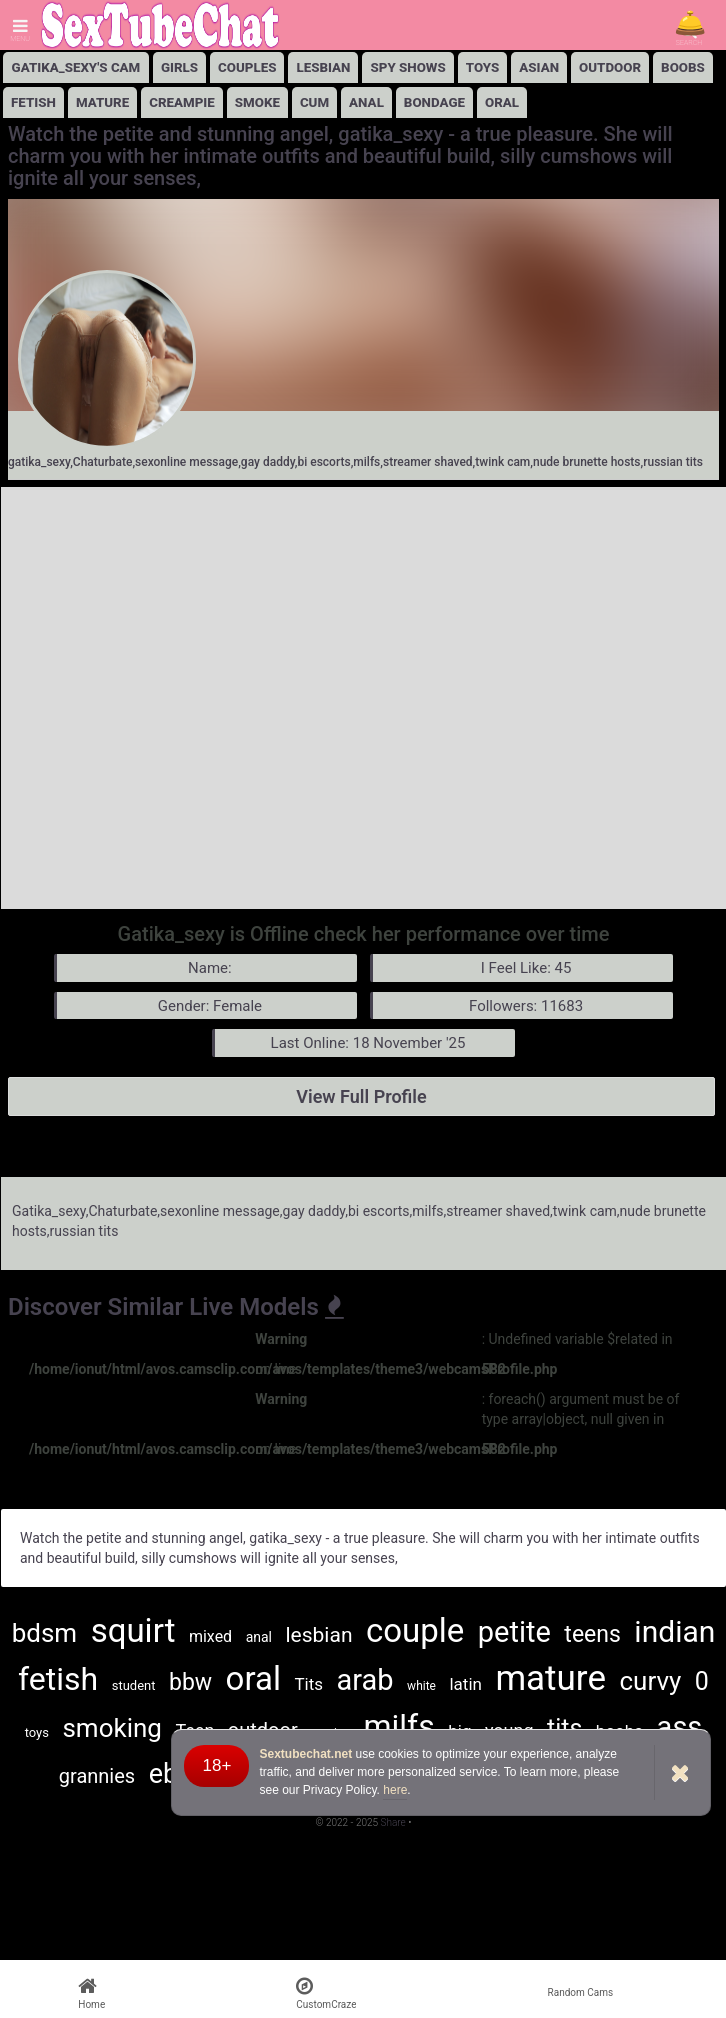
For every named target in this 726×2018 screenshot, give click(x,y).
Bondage (434, 102)
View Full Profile (361, 1096)
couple (415, 1630)
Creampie (182, 102)
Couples (247, 67)
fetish (58, 1679)
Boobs (683, 67)
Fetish (33, 102)
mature (550, 1678)
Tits (308, 1684)
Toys (483, 67)
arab (365, 1680)
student (134, 1685)
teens (592, 1634)
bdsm (44, 1633)
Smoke (257, 102)
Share (395, 1822)
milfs (398, 1726)
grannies (97, 1776)
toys (37, 1732)
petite (514, 1632)
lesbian (323, 67)
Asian (539, 67)
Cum (314, 102)
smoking (112, 1728)
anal (259, 1637)
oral (253, 1678)
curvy (650, 1681)
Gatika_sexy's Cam (76, 67)
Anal (366, 102)
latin (465, 1684)
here (395, 1790)
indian (674, 1631)
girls (179, 67)
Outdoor (610, 67)
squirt (133, 1630)
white (421, 1686)
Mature (102, 102)
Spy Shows (407, 67)
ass (680, 1727)
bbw (190, 1682)
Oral (502, 102)
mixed (210, 1636)
